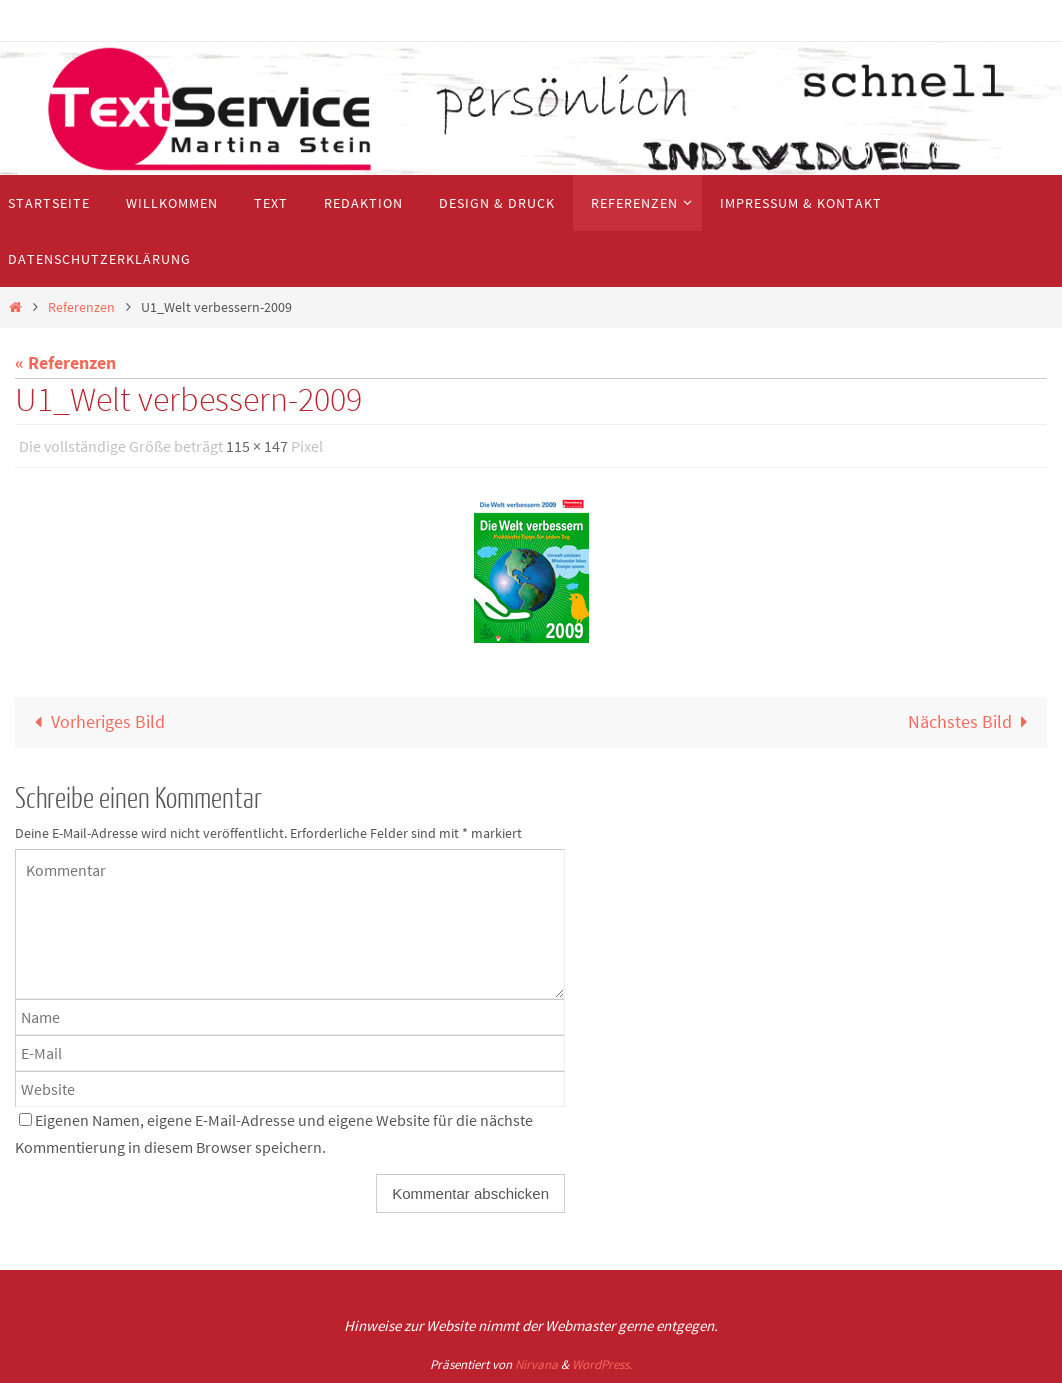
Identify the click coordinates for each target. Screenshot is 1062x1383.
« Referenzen (65, 362)
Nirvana (536, 1364)
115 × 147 (257, 446)
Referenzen (81, 307)
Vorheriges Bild (94, 721)
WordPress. (602, 1364)
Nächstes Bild (972, 721)
